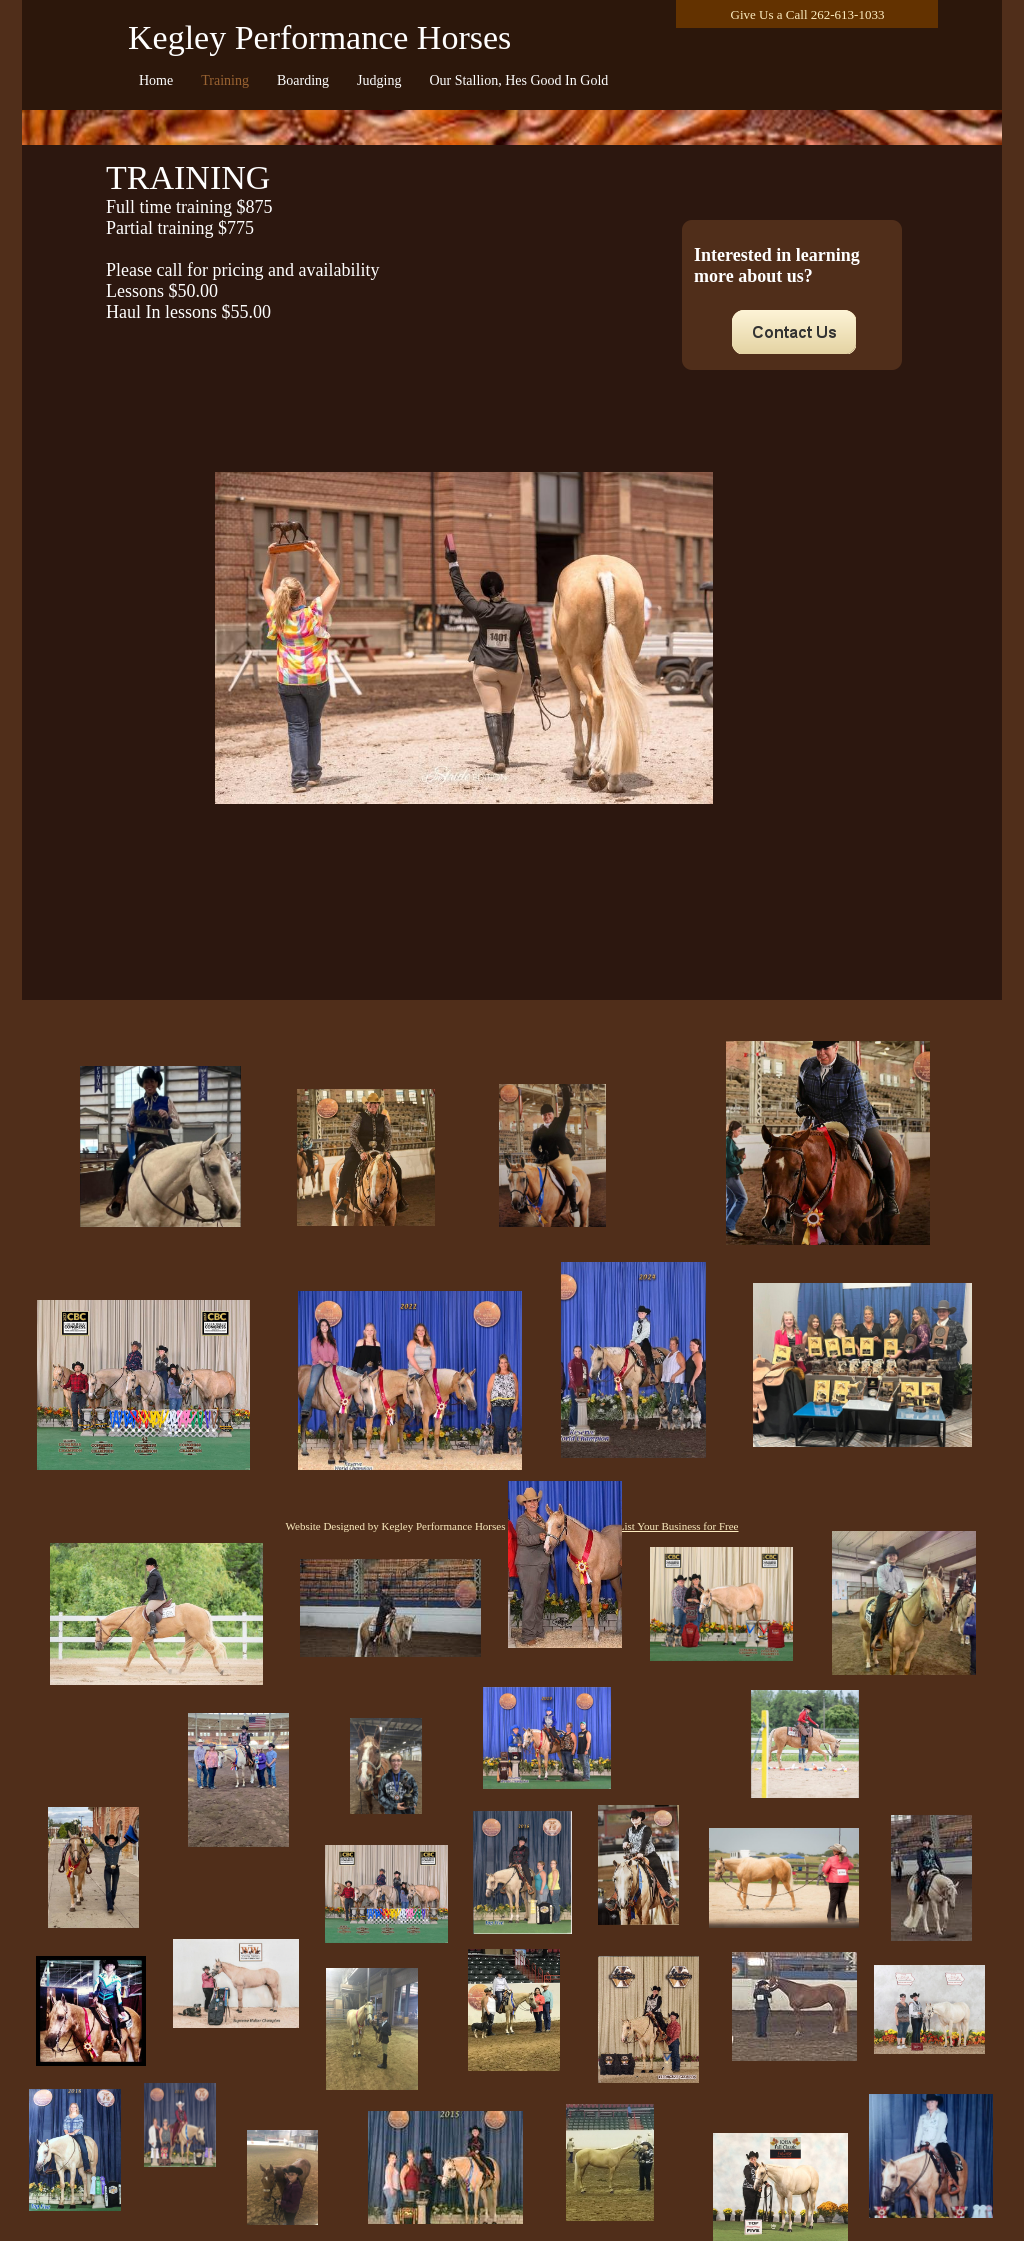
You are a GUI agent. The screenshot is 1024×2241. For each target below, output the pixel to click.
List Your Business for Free (678, 1526)
